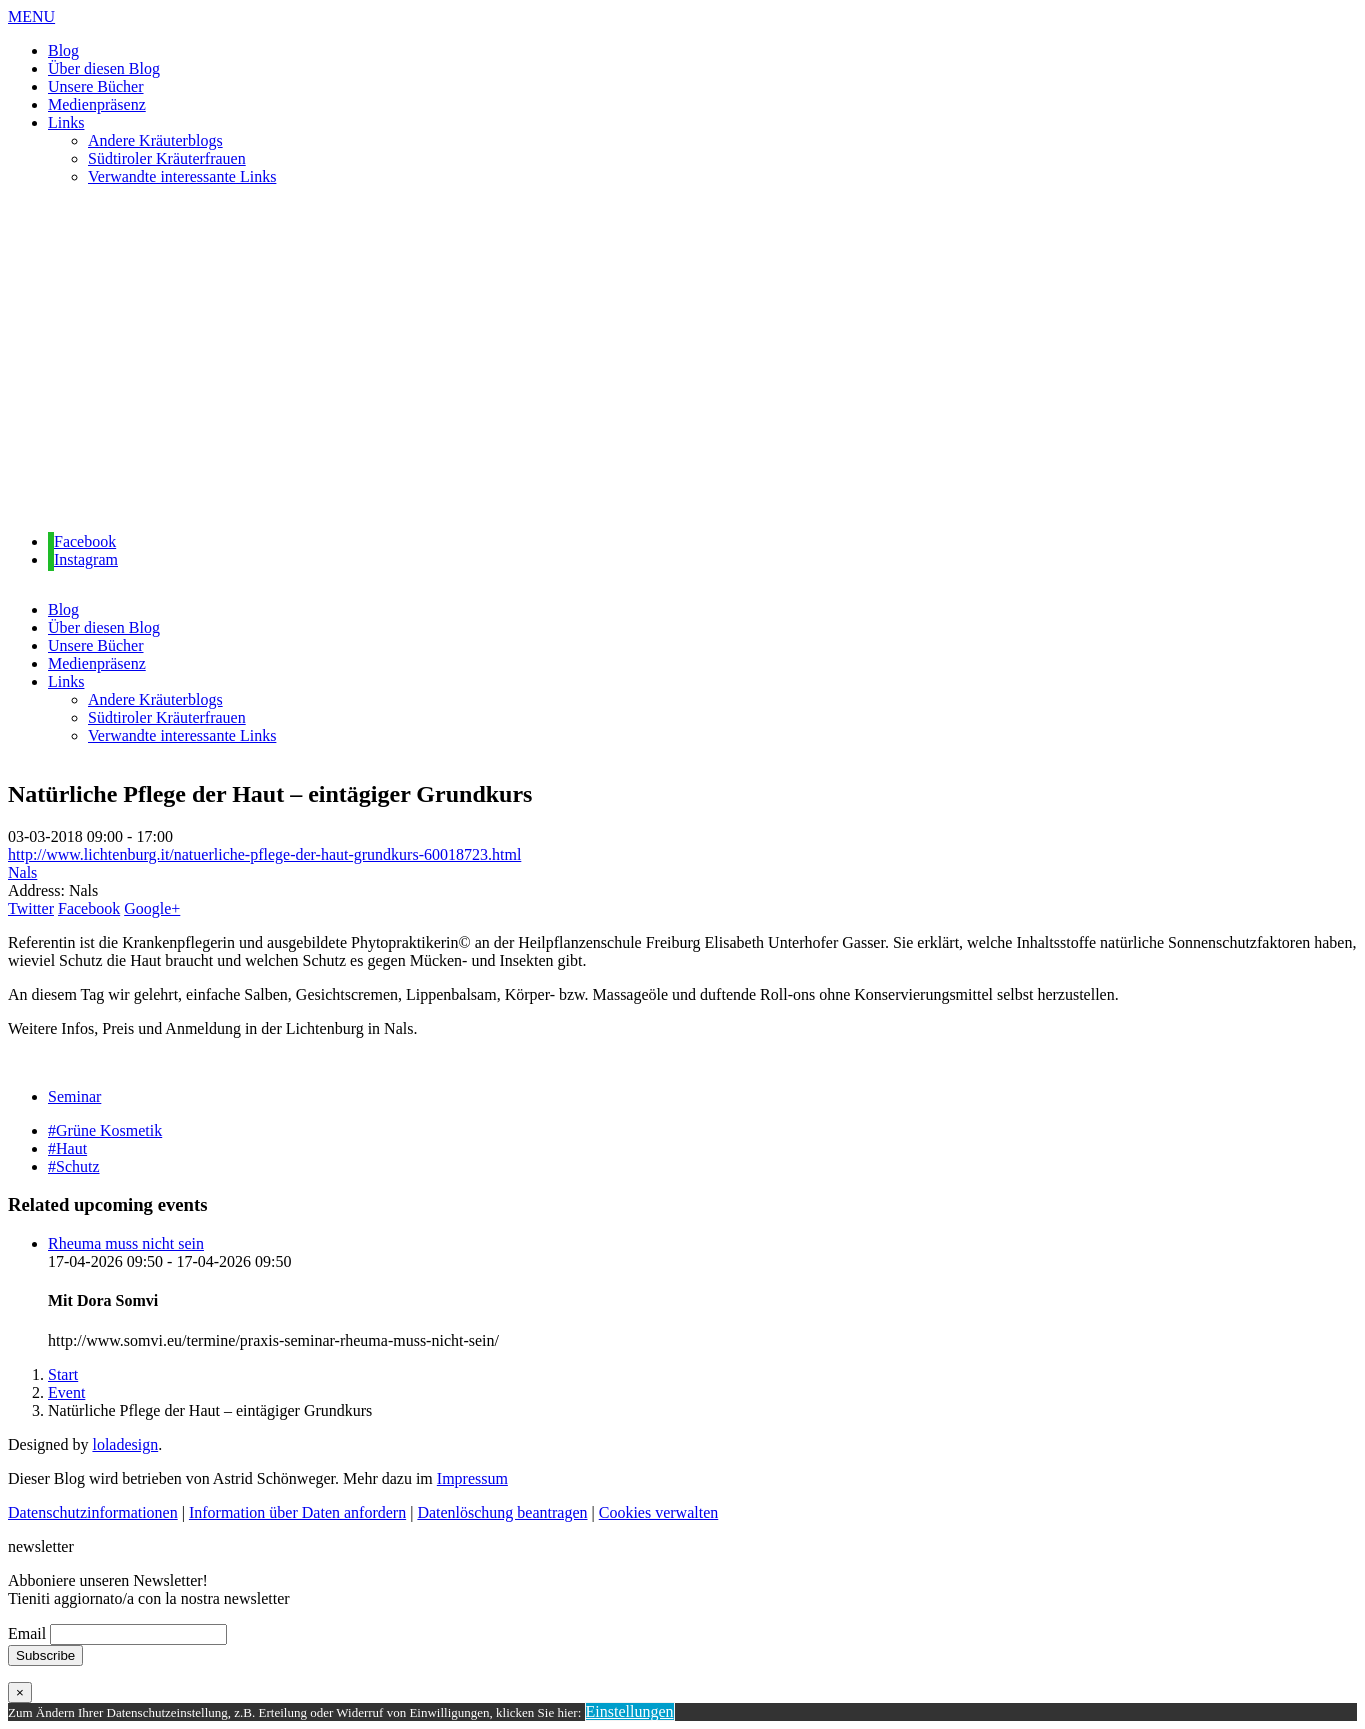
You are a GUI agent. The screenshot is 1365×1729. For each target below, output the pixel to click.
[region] (682, 359)
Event (66, 1392)
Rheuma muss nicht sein (126, 1243)
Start (63, 1374)
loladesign (125, 1444)
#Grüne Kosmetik (105, 1130)
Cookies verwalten (659, 1512)
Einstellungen (630, 1711)
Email (27, 1633)
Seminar (74, 1096)
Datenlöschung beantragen (502, 1512)
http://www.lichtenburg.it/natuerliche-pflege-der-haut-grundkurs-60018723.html (264, 854)
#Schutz (74, 1166)
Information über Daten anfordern (297, 1512)
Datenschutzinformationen (93, 1512)
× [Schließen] (20, 1692)
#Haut (67, 1148)
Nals (22, 872)
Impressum (472, 1478)
